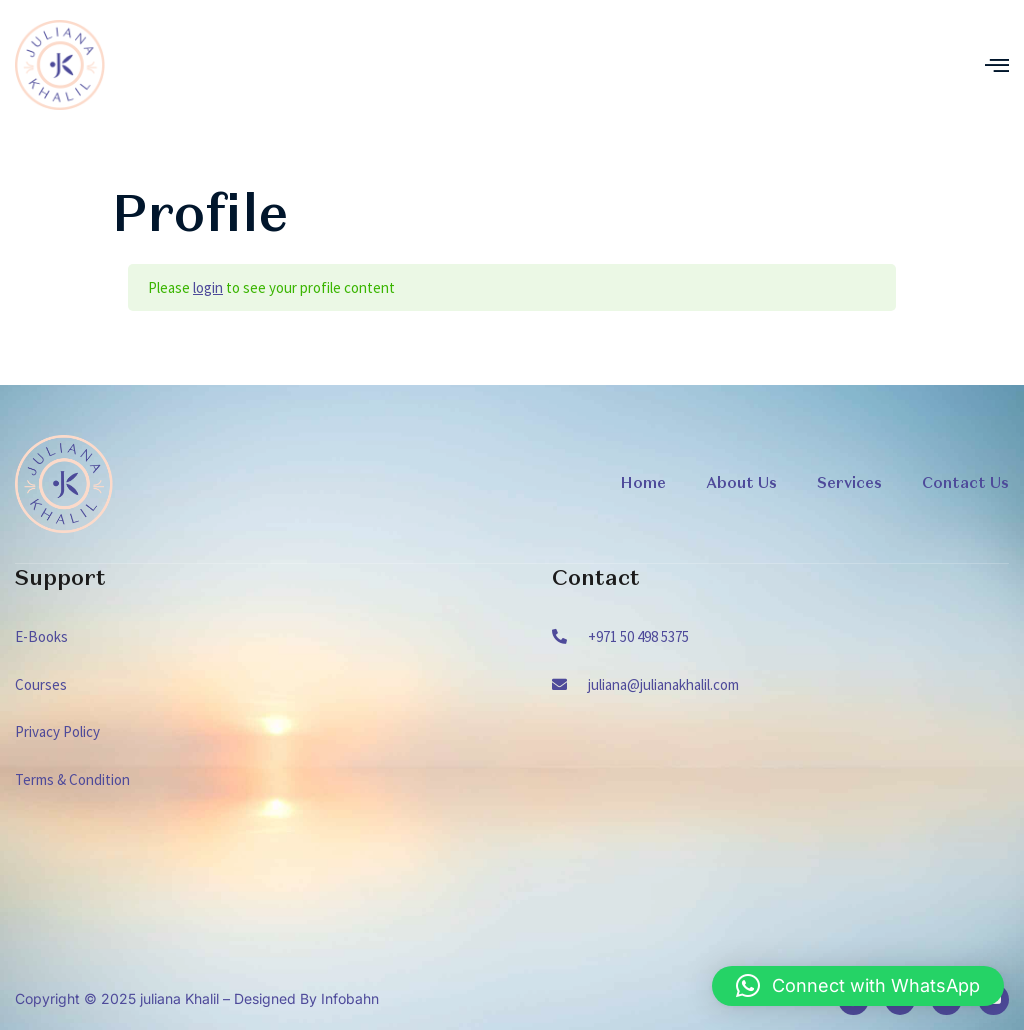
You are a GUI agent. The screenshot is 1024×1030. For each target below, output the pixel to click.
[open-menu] (997, 65)
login (208, 287)
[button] (858, 986)
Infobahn (350, 998)
